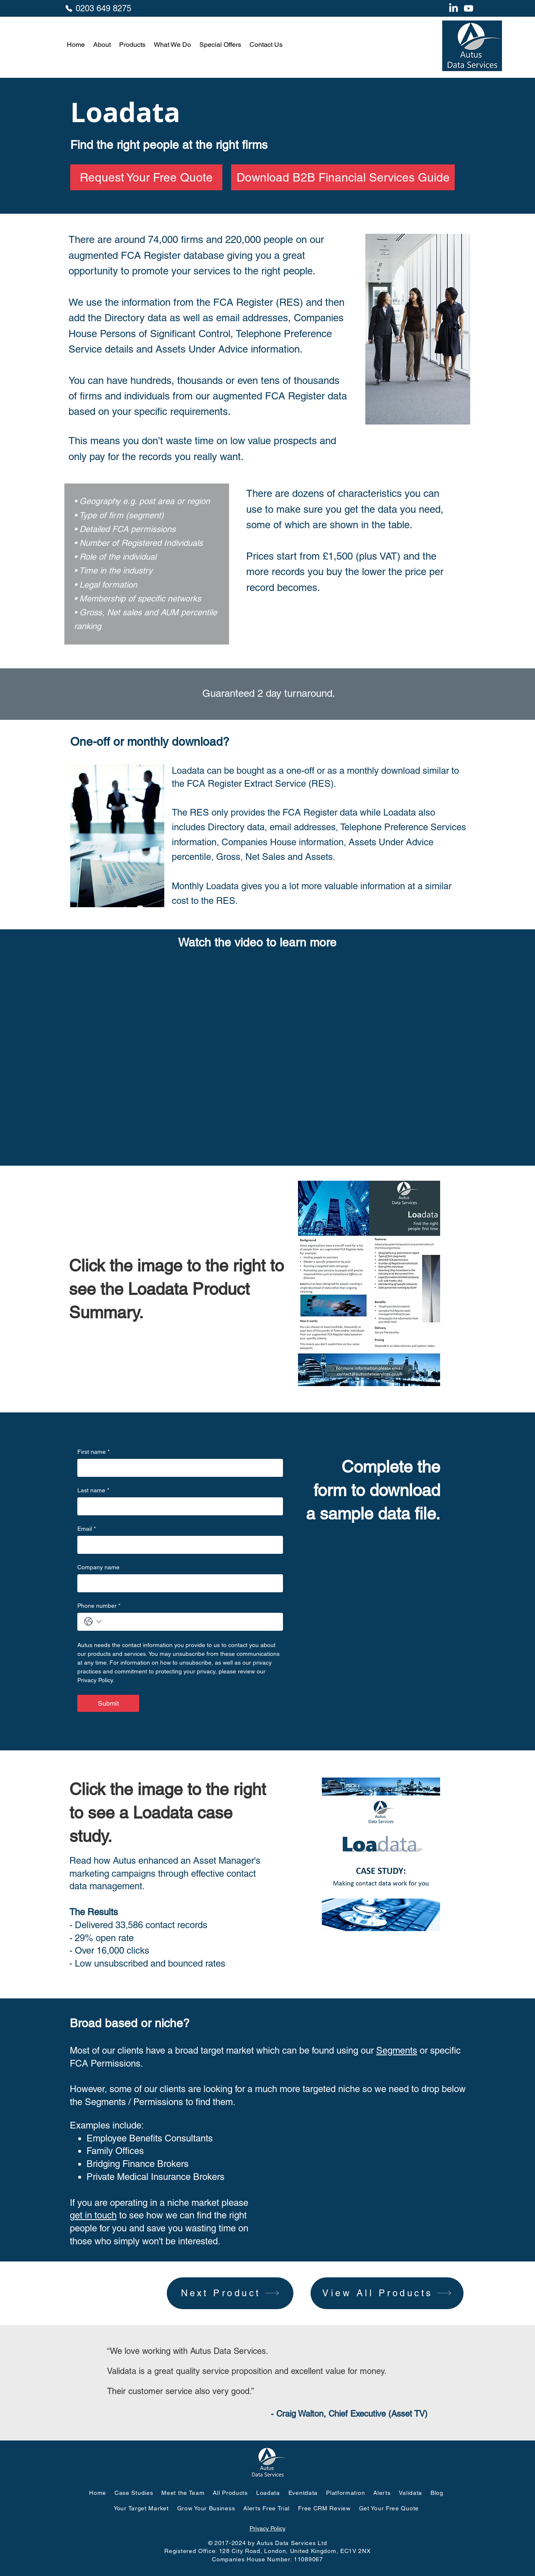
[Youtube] (468, 8)
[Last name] (178, 1506)
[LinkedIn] (453, 8)
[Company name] (178, 1583)
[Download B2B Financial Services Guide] (343, 177)
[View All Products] (387, 2293)
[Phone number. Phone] (190, 1621)
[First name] (178, 1467)
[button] (102, 45)
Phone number (98, 1605)
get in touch (93, 2215)
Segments (396, 2050)
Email (86, 1528)
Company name (98, 1567)
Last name (93, 1490)
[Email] (178, 1544)
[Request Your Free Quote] (146, 177)
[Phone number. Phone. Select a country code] (93, 1621)
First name (93, 1452)
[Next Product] (230, 2293)
